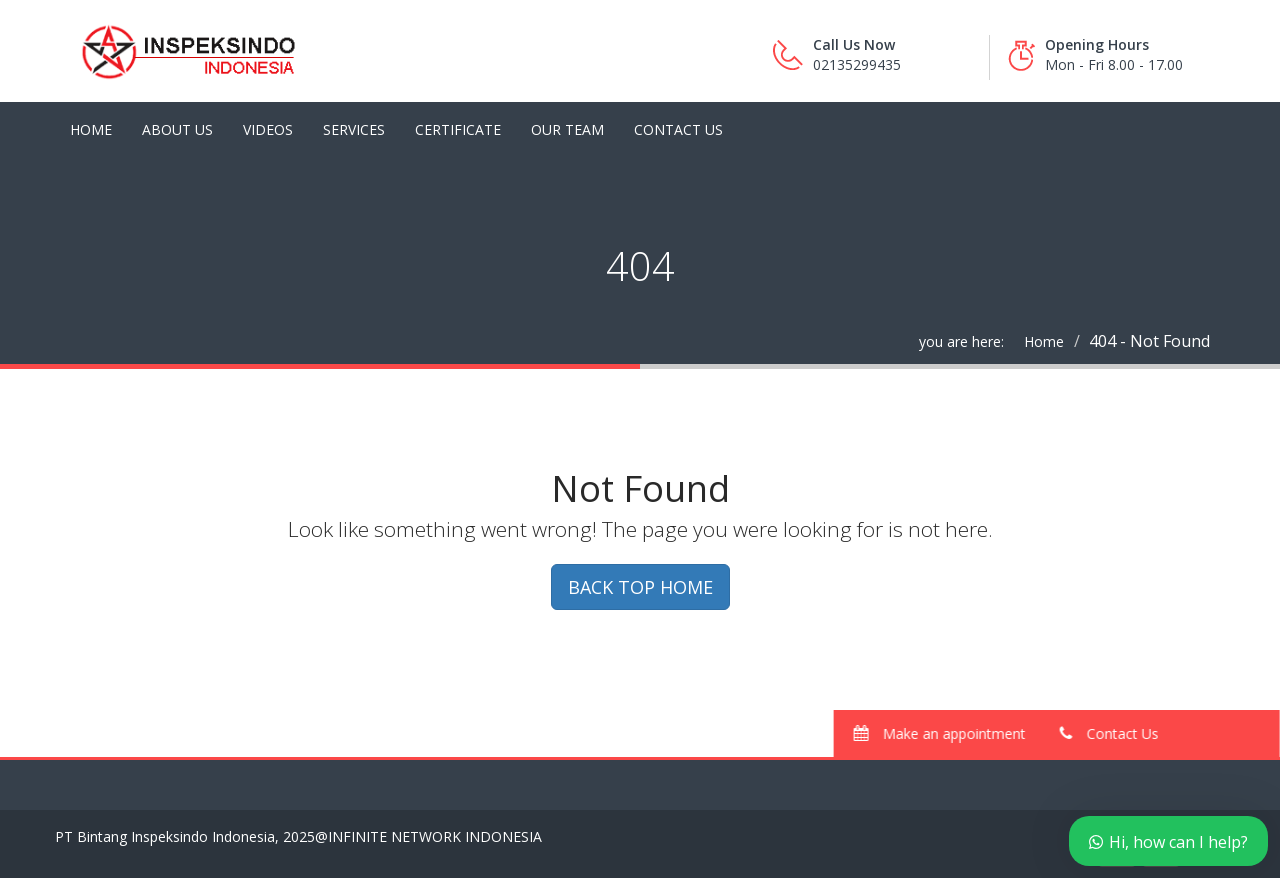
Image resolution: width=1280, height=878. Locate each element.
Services (354, 129)
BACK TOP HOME (640, 587)
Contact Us (678, 129)
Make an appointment (945, 733)
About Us (177, 129)
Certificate (458, 129)
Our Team (567, 129)
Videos (268, 129)
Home (91, 129)
